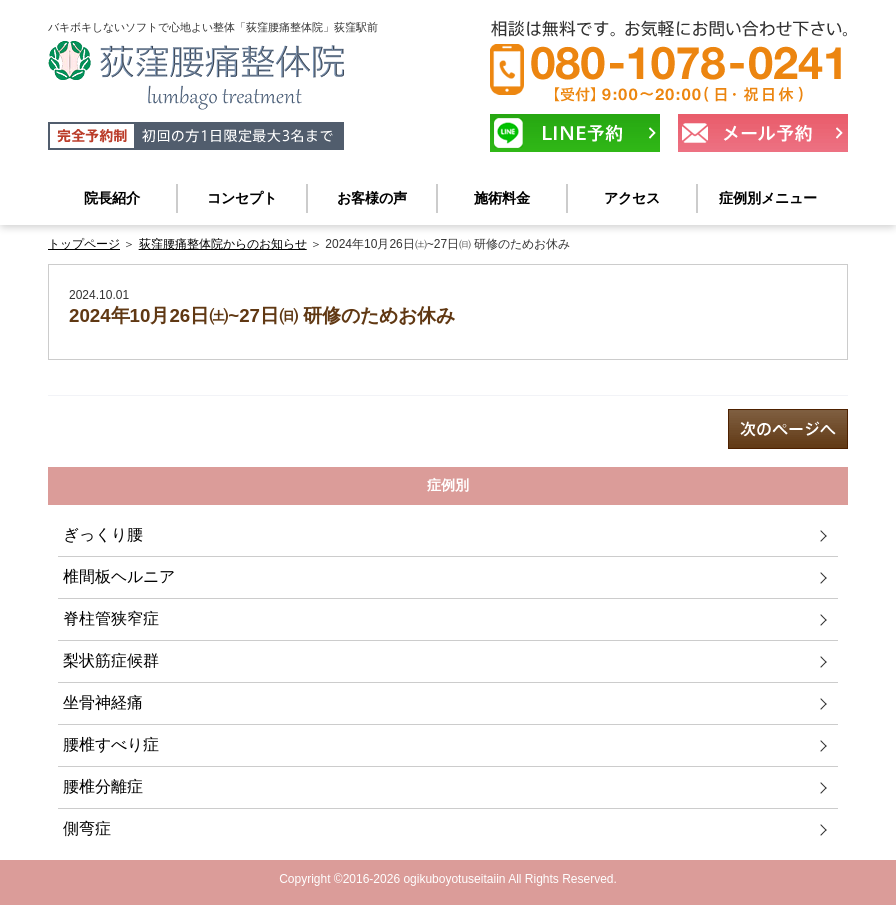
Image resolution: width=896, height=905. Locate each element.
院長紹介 (112, 198)
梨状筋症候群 (111, 660)
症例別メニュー (768, 198)
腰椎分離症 (103, 786)
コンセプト (242, 198)
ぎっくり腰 (103, 534)
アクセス (632, 198)
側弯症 (87, 828)
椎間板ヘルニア (119, 576)
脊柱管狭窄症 (111, 618)
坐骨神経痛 (103, 702)
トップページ (84, 244)
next (788, 429)
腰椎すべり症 (111, 744)
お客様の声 (372, 198)
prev (108, 429)
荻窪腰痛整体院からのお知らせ (223, 244)
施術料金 (502, 198)
